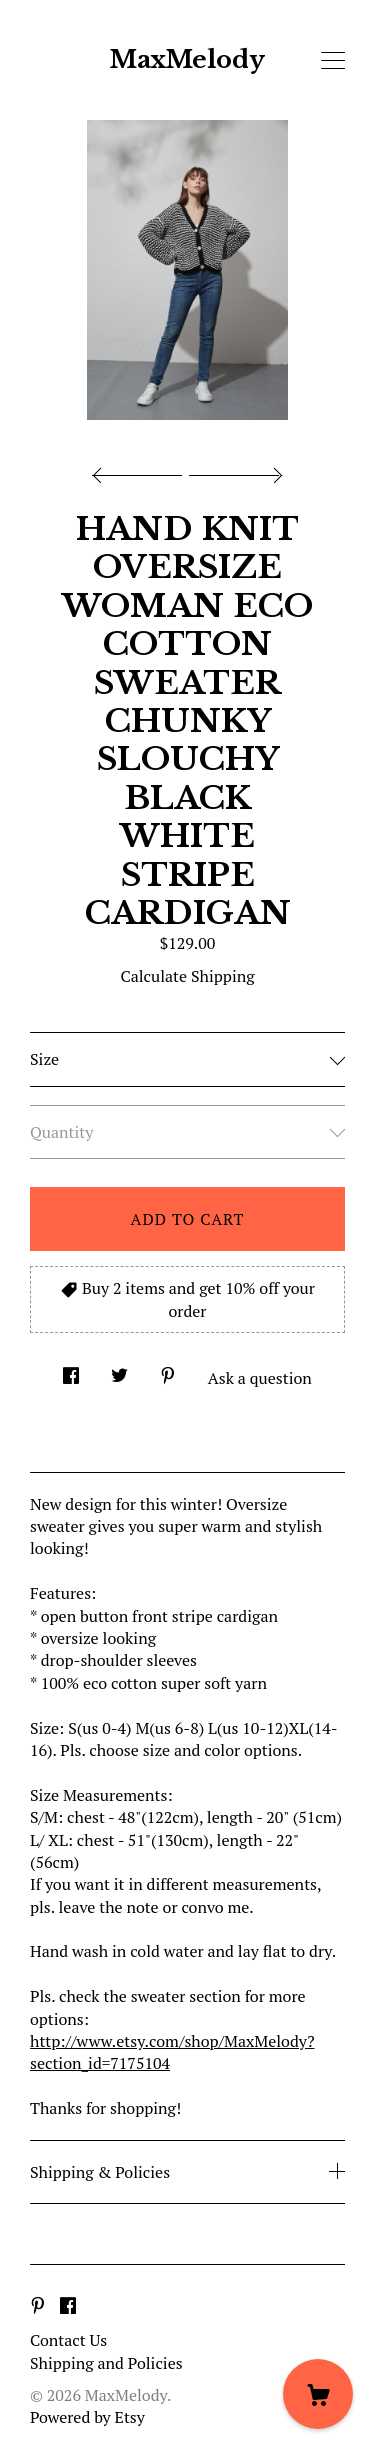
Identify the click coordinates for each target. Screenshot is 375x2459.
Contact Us (68, 2340)
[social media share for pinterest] (168, 1369)
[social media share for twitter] (119, 1369)
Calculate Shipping (187, 976)
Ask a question (260, 1378)
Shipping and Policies (106, 2363)
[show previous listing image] (142, 470)
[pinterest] (38, 2306)
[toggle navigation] (333, 61)
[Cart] (318, 2394)
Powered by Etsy (87, 2417)
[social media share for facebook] (71, 1369)
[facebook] (68, 2306)
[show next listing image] (233, 470)
